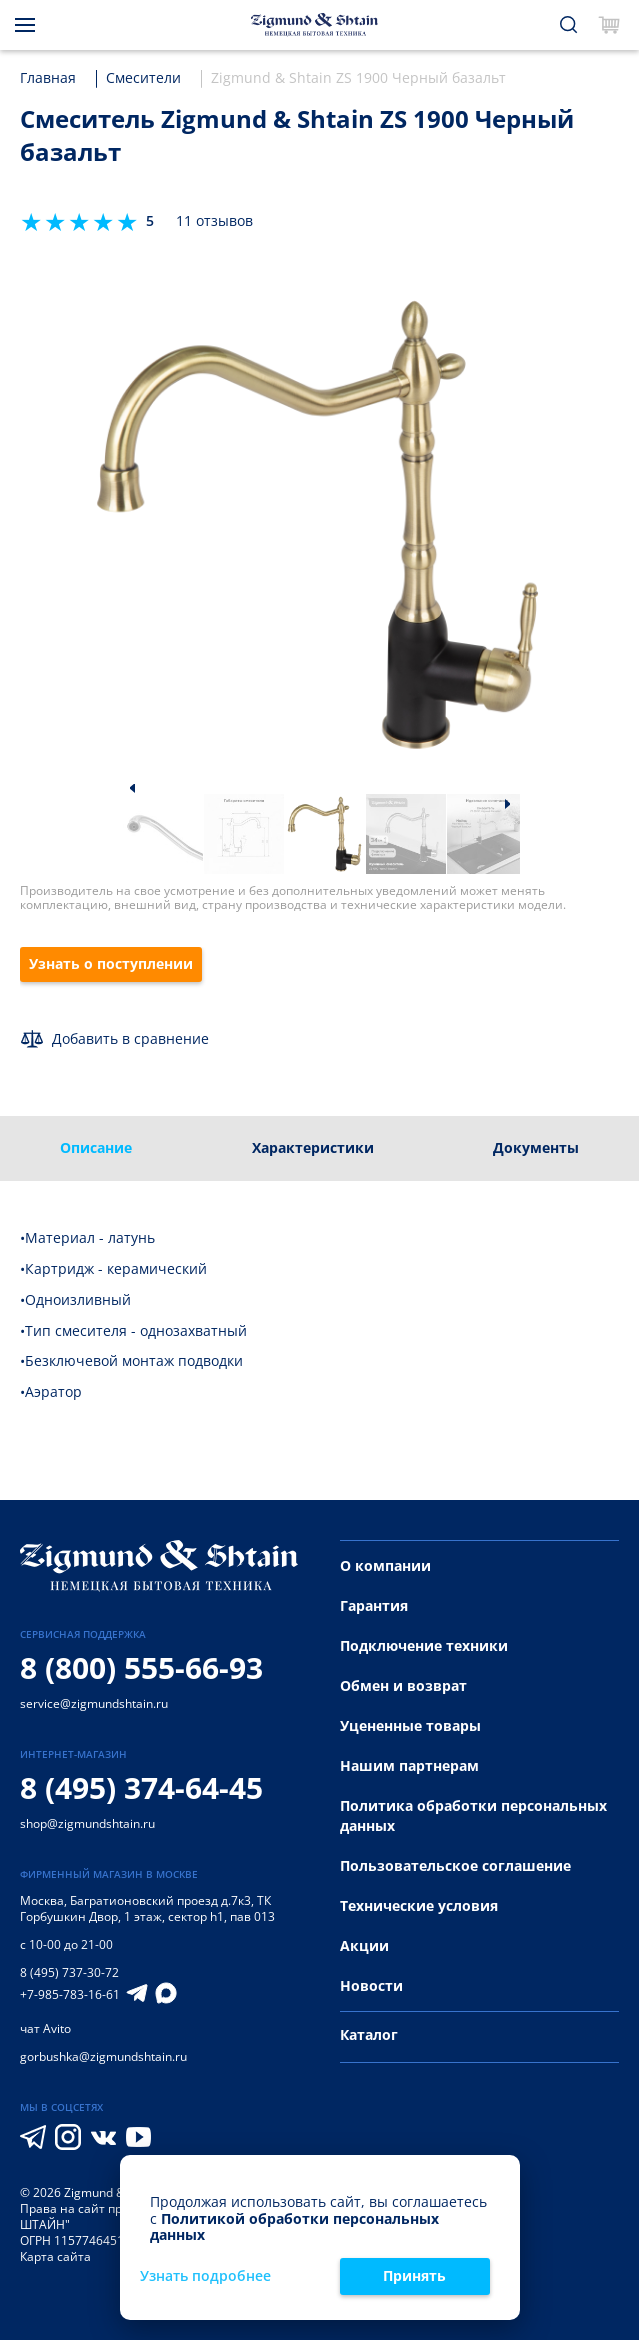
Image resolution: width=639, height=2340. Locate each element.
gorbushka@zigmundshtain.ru (103, 2056)
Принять (414, 2275)
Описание (96, 1147)
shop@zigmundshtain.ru (87, 1823)
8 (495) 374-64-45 (141, 1787)
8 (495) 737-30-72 (69, 1972)
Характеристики (313, 1147)
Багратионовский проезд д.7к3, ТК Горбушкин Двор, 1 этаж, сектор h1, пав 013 (147, 1908)
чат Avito (45, 2028)
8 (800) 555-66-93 (141, 1667)
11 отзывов (214, 221)
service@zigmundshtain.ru (94, 1703)
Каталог (369, 2034)
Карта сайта (55, 2256)
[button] (132, 787)
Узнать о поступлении (111, 963)
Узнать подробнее (205, 2276)
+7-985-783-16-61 (70, 1995)
